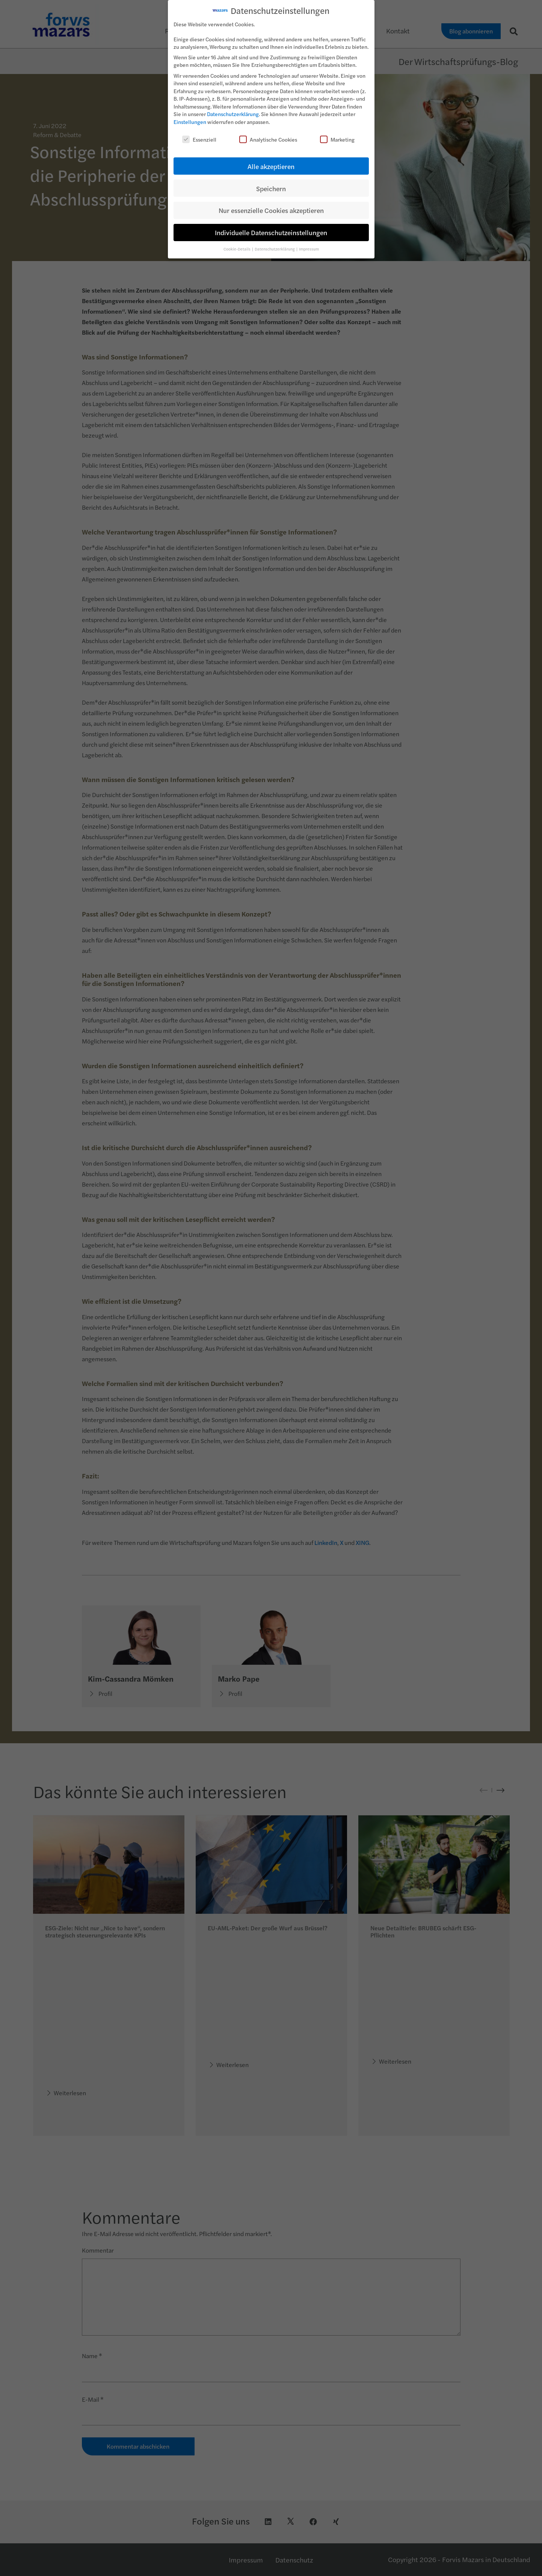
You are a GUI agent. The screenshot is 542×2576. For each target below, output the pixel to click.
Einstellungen (190, 120)
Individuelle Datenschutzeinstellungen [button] (271, 231)
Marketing (337, 138)
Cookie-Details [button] (237, 248)
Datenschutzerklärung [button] (275, 248)
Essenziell (199, 138)
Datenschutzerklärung (233, 113)
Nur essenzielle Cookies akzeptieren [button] (271, 209)
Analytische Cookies (268, 138)
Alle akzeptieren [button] (271, 165)
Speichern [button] (271, 187)
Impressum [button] (309, 248)
